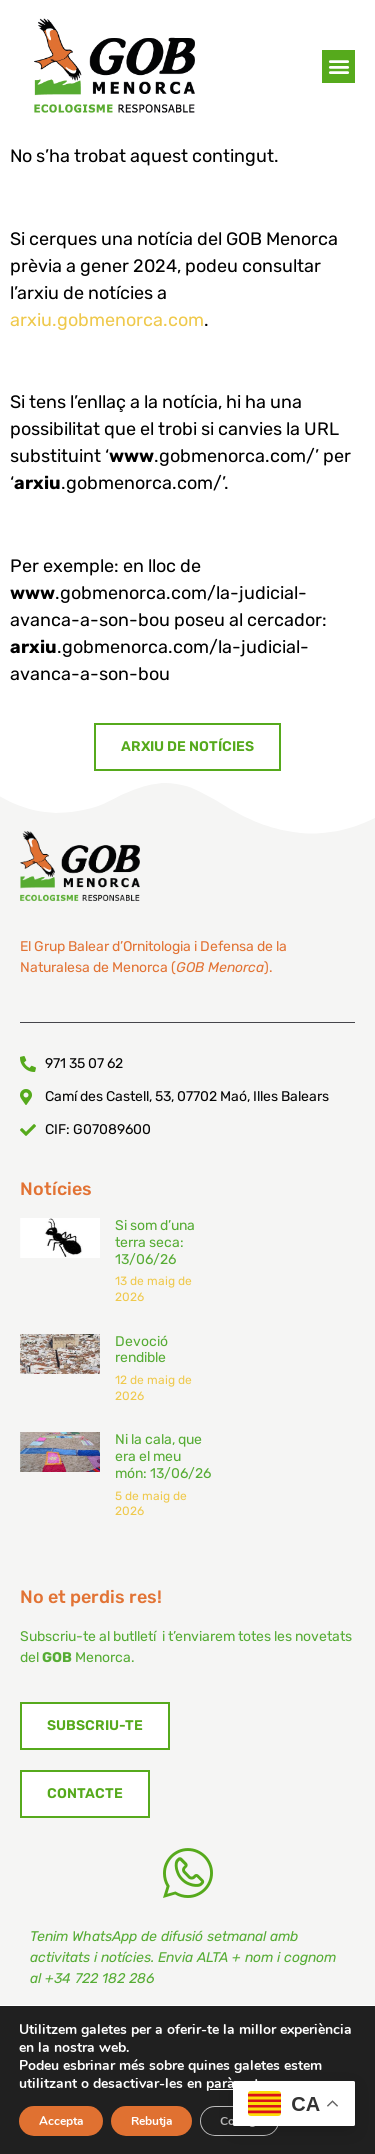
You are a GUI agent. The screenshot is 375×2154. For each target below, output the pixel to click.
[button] (338, 71)
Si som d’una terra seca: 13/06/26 (155, 1544)
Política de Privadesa (127, 2115)
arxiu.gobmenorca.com (107, 320)
